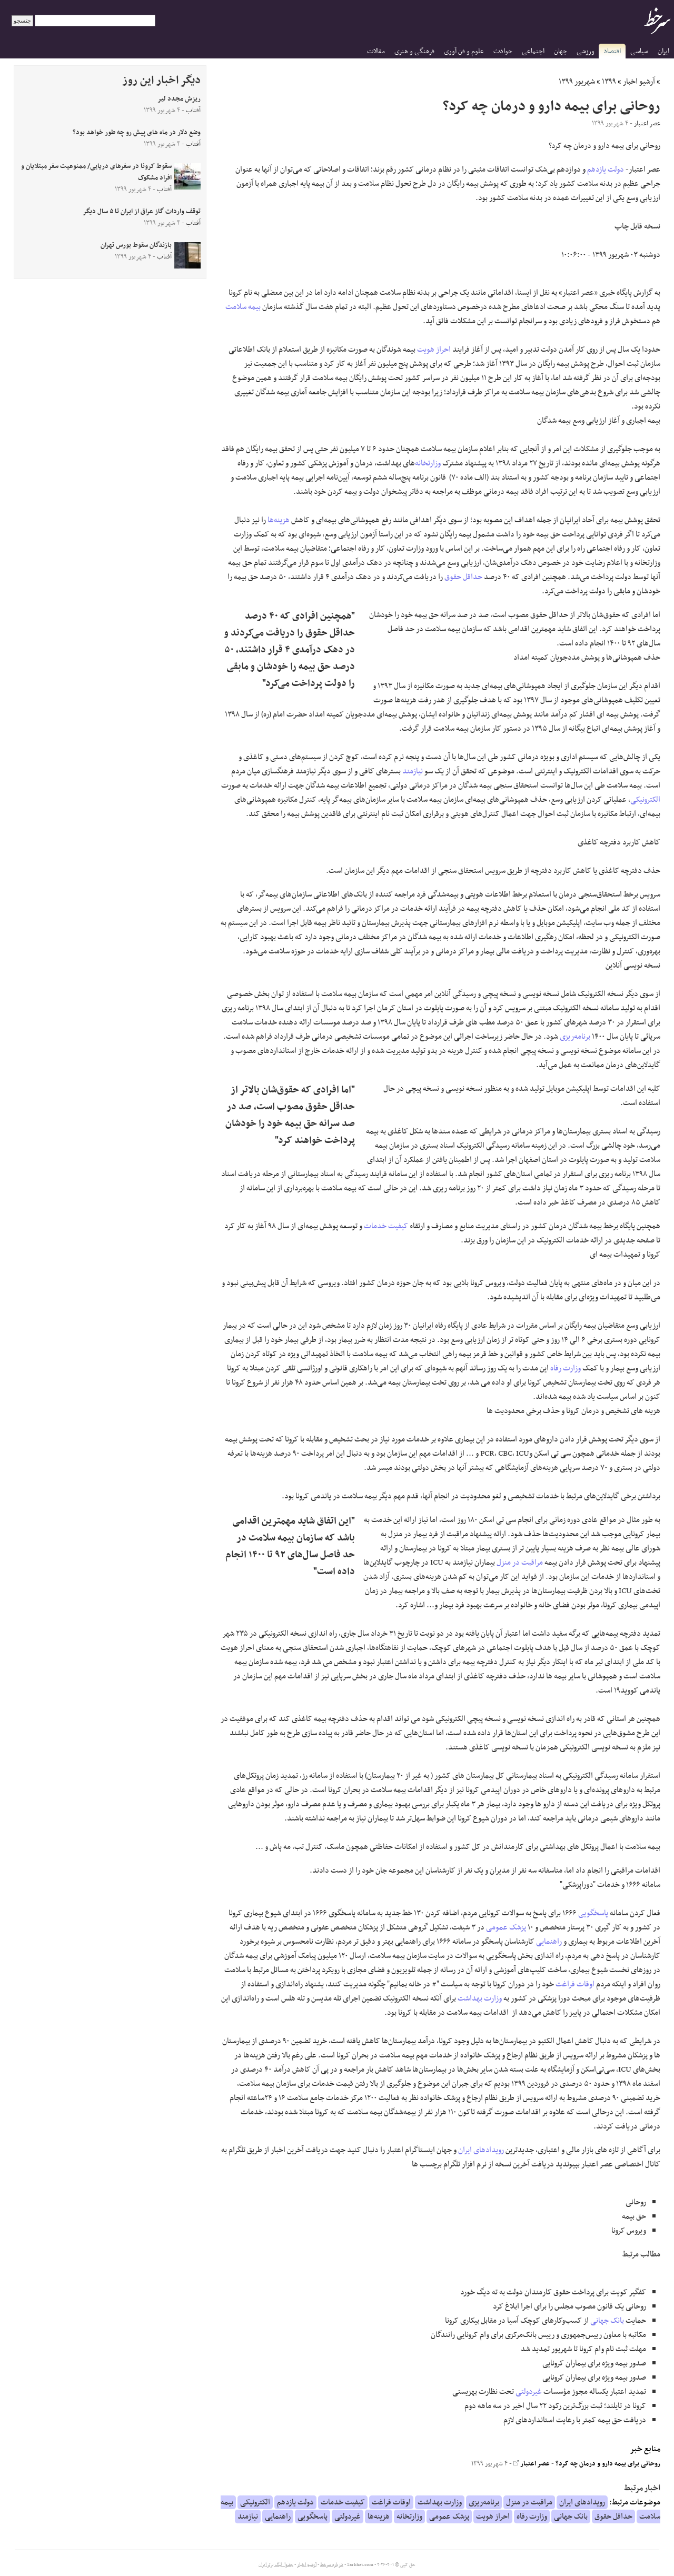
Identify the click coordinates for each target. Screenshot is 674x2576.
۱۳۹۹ (609, 81)
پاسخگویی (593, 1913)
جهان (560, 51)
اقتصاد (612, 51)
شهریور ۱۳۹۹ (577, 81)
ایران (663, 51)
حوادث (502, 51)
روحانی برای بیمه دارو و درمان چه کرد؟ (608, 2464)
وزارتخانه (428, 463)
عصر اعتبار (531, 2464)
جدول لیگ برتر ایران (276, 2565)
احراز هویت (434, 349)
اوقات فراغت (575, 1984)
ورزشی (585, 51)
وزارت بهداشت (480, 1998)
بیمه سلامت (243, 307)
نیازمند (412, 771)
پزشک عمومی (506, 1927)
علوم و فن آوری (464, 51)
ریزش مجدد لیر (179, 99)
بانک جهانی (607, 2321)
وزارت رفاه (565, 1368)
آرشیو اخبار (639, 81)
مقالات (376, 51)
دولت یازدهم (605, 169)
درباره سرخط (331, 2565)
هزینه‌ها (278, 520)
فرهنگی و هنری (414, 51)
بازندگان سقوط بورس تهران (136, 245)
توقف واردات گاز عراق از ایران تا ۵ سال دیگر (142, 211)
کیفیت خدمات (386, 1226)
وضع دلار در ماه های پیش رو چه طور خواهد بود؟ (137, 132)
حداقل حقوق (463, 577)
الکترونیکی (645, 800)
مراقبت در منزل (520, 1562)
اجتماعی (533, 51)
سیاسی (639, 51)
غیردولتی (529, 2392)
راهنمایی (549, 1941)
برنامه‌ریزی (575, 1036)
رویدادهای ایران (481, 2150)
